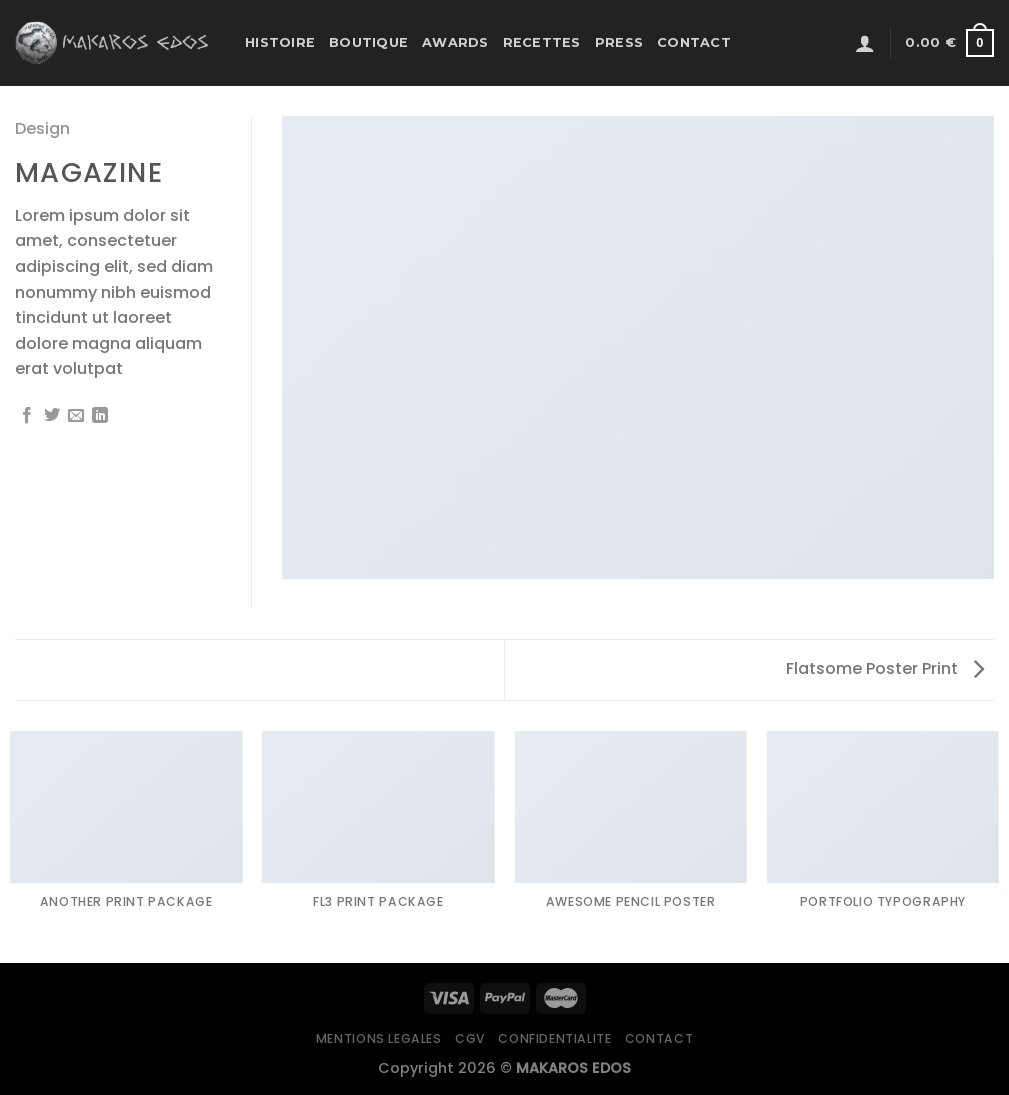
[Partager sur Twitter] (52, 416)
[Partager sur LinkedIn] (100, 416)
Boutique (368, 42)
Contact (694, 42)
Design (42, 128)
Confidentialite (554, 1038)
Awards (455, 42)
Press (619, 42)
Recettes (542, 42)
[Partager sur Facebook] (27, 416)
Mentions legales (379, 1038)
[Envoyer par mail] (76, 416)
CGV (470, 1038)
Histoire (280, 42)
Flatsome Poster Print (885, 668)
